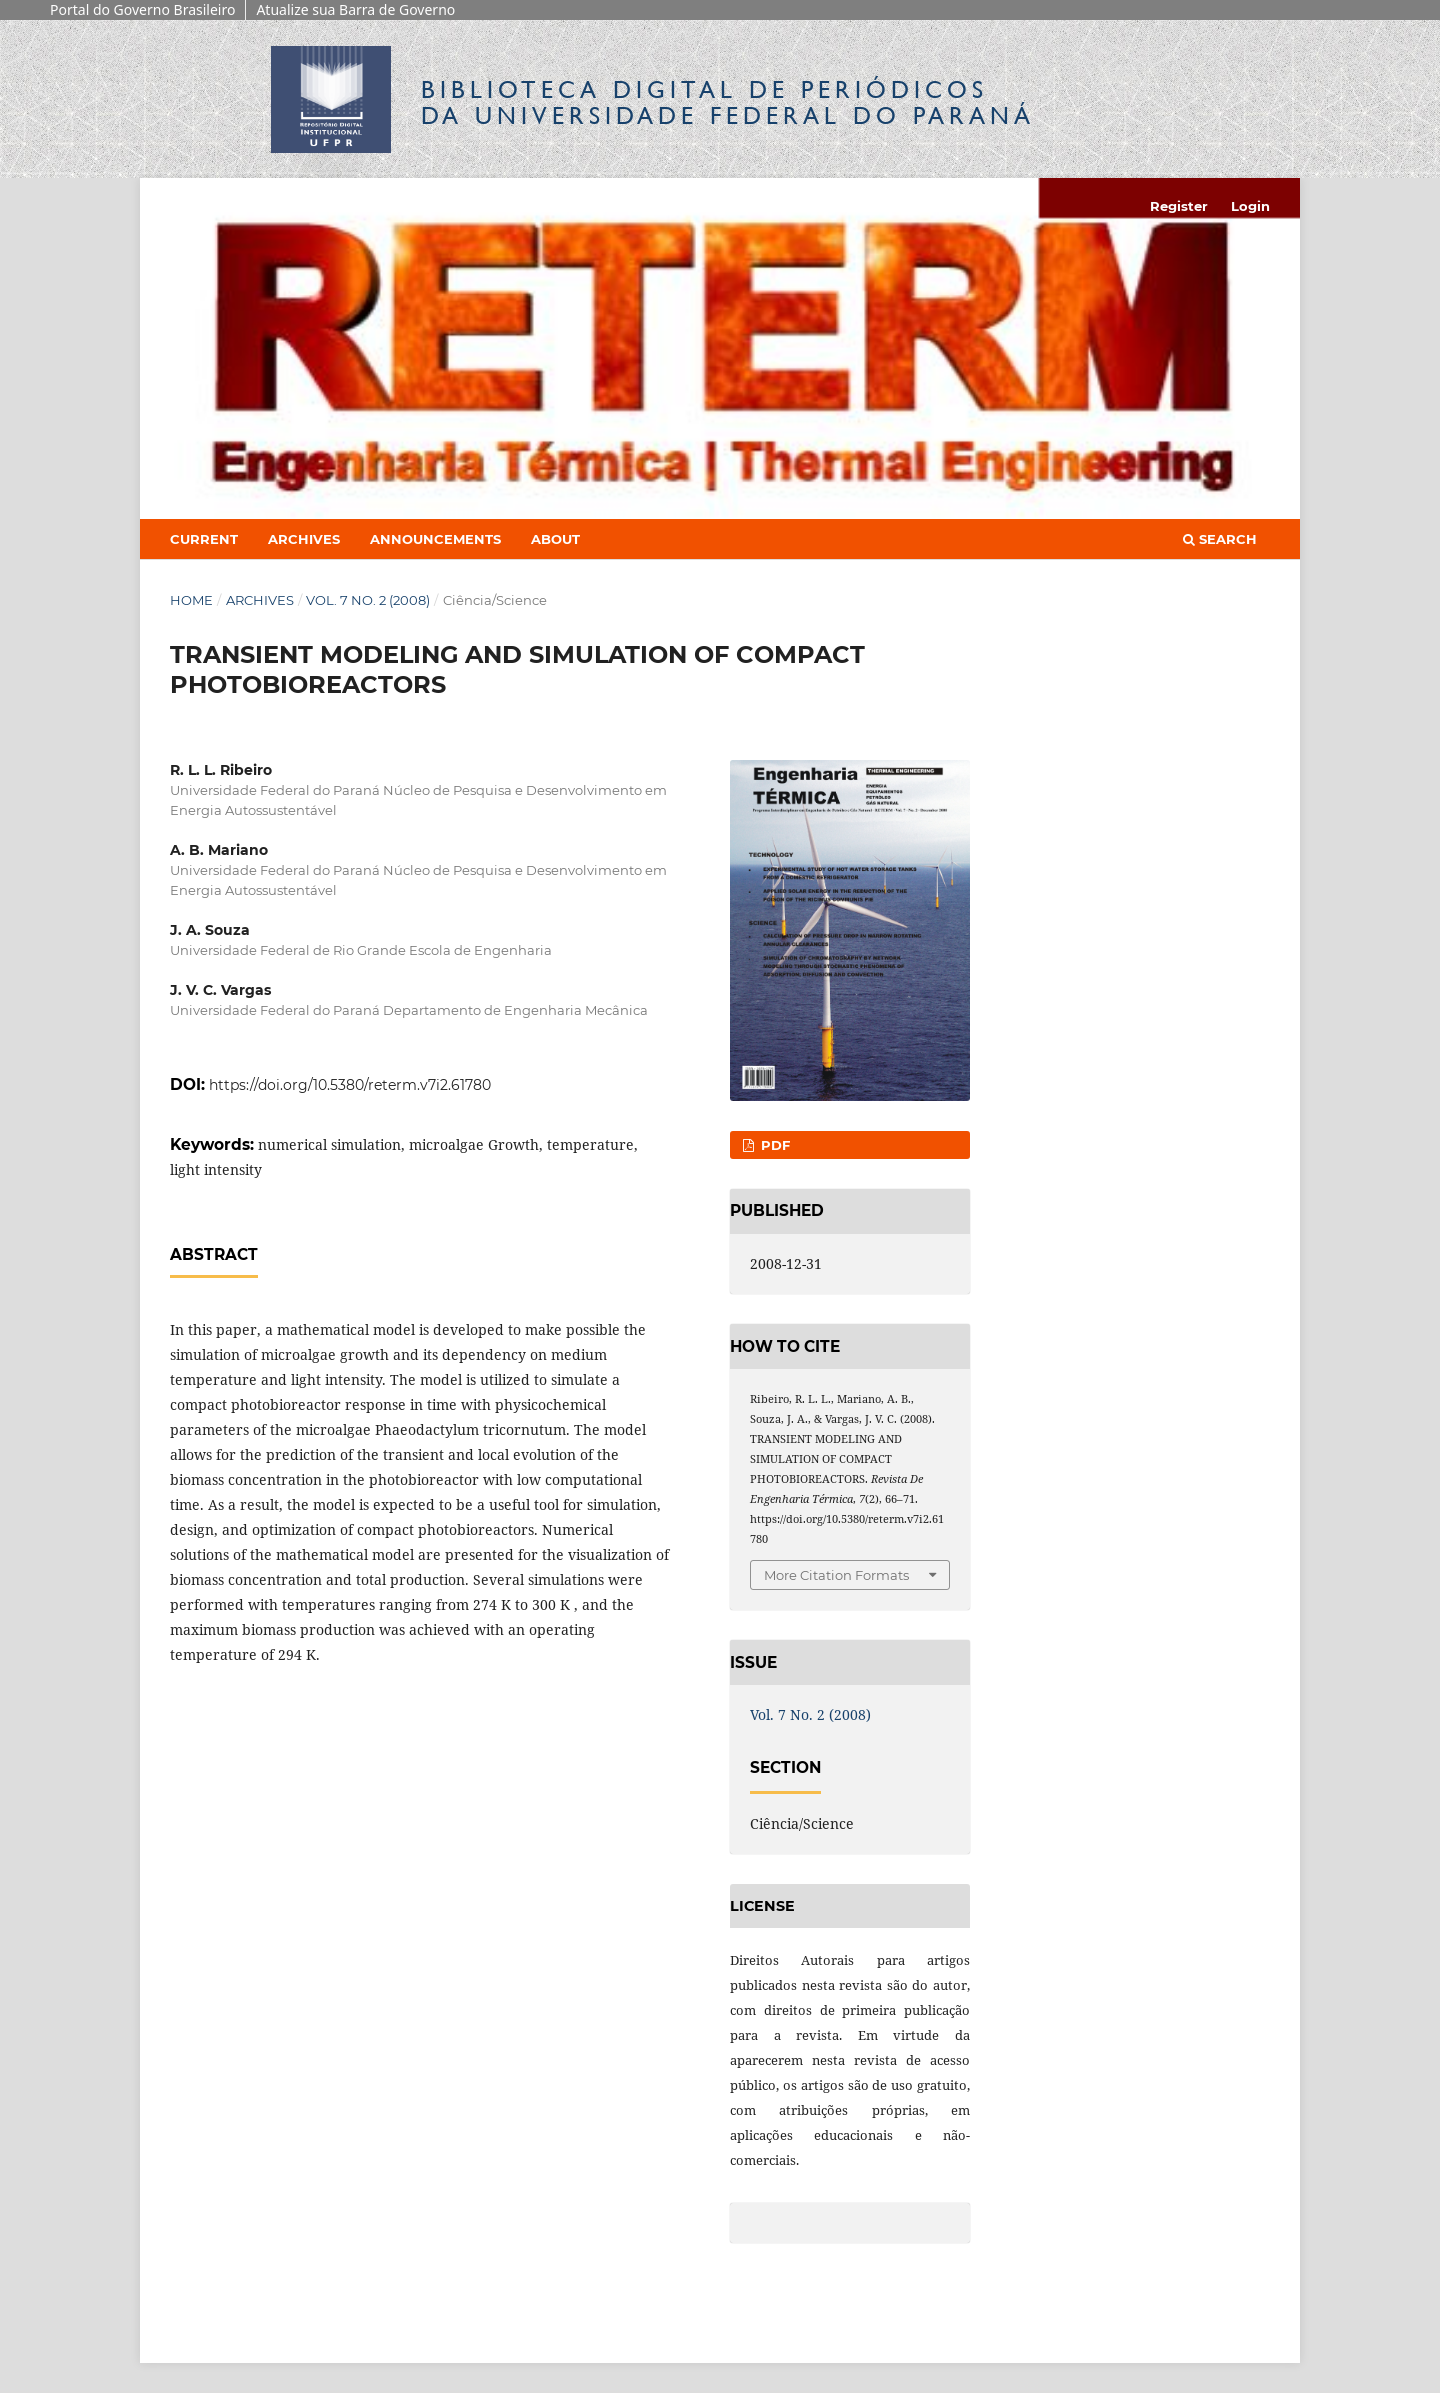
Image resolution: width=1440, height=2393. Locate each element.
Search (1220, 539)
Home (191, 600)
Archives (304, 539)
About (555, 539)
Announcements (435, 539)
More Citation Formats (836, 1575)
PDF (773, 1145)
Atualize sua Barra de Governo (355, 9)
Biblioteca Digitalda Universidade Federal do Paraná (728, 102)
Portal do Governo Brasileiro (142, 9)
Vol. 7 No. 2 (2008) (368, 600)
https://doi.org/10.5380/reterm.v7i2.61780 (350, 1085)
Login (1250, 206)
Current (204, 539)
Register (1179, 206)
